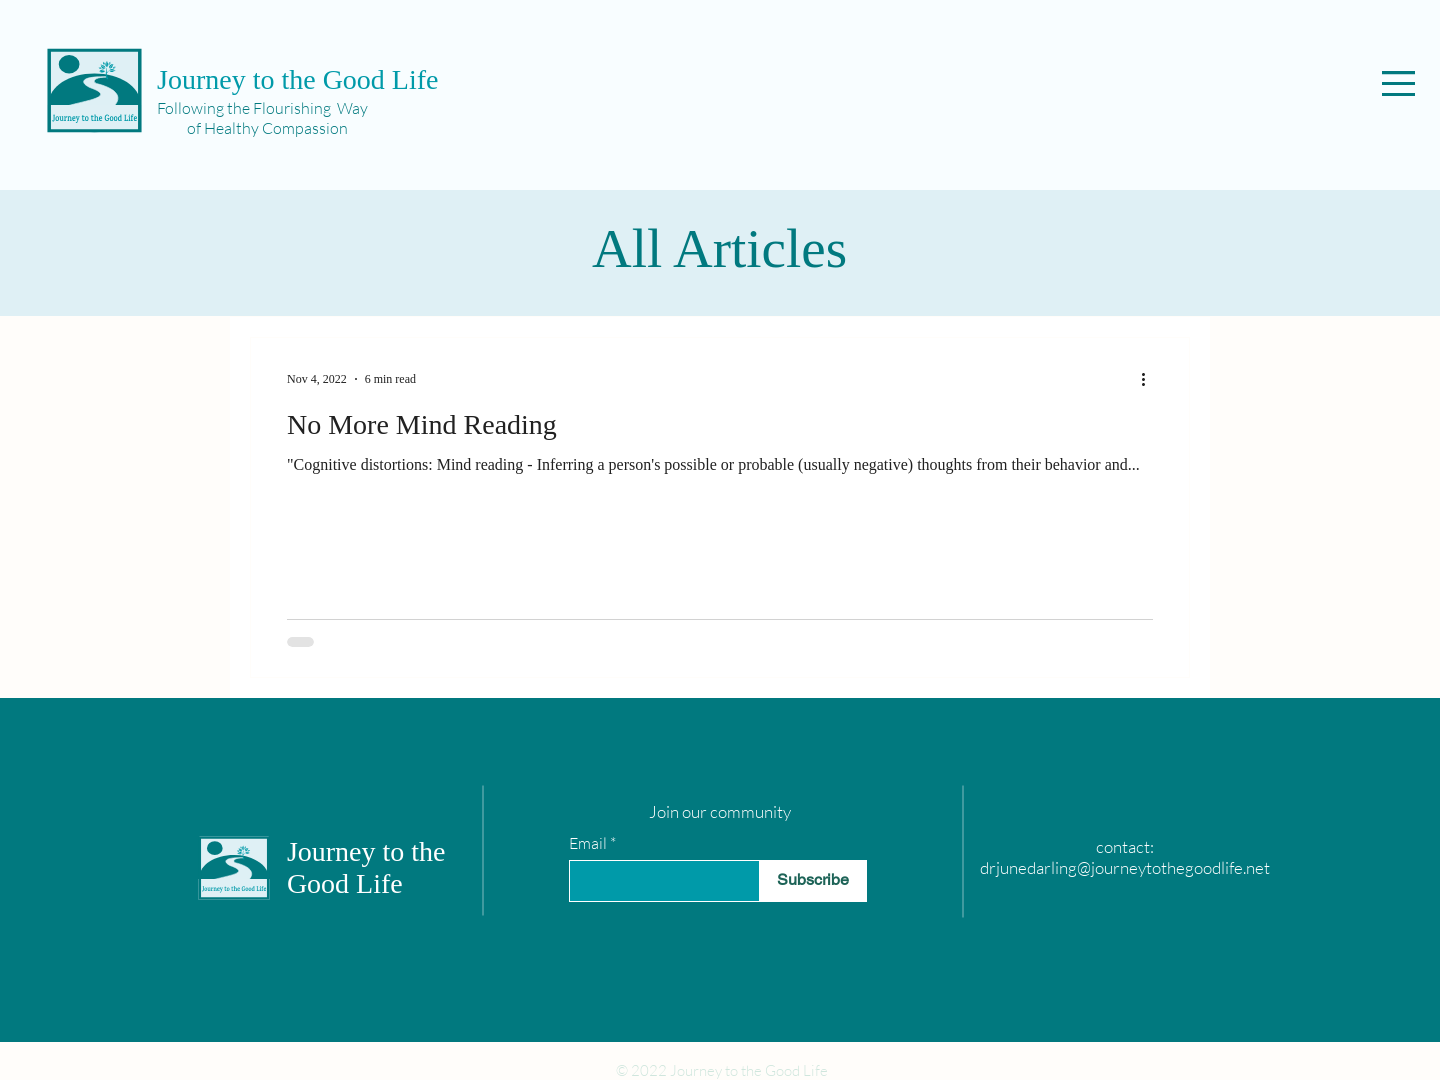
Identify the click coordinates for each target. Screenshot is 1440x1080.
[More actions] (1150, 379)
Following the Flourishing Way (262, 108)
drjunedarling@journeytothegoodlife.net (1125, 867)
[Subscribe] (813, 881)
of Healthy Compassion (252, 128)
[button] (1398, 83)
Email (588, 843)
